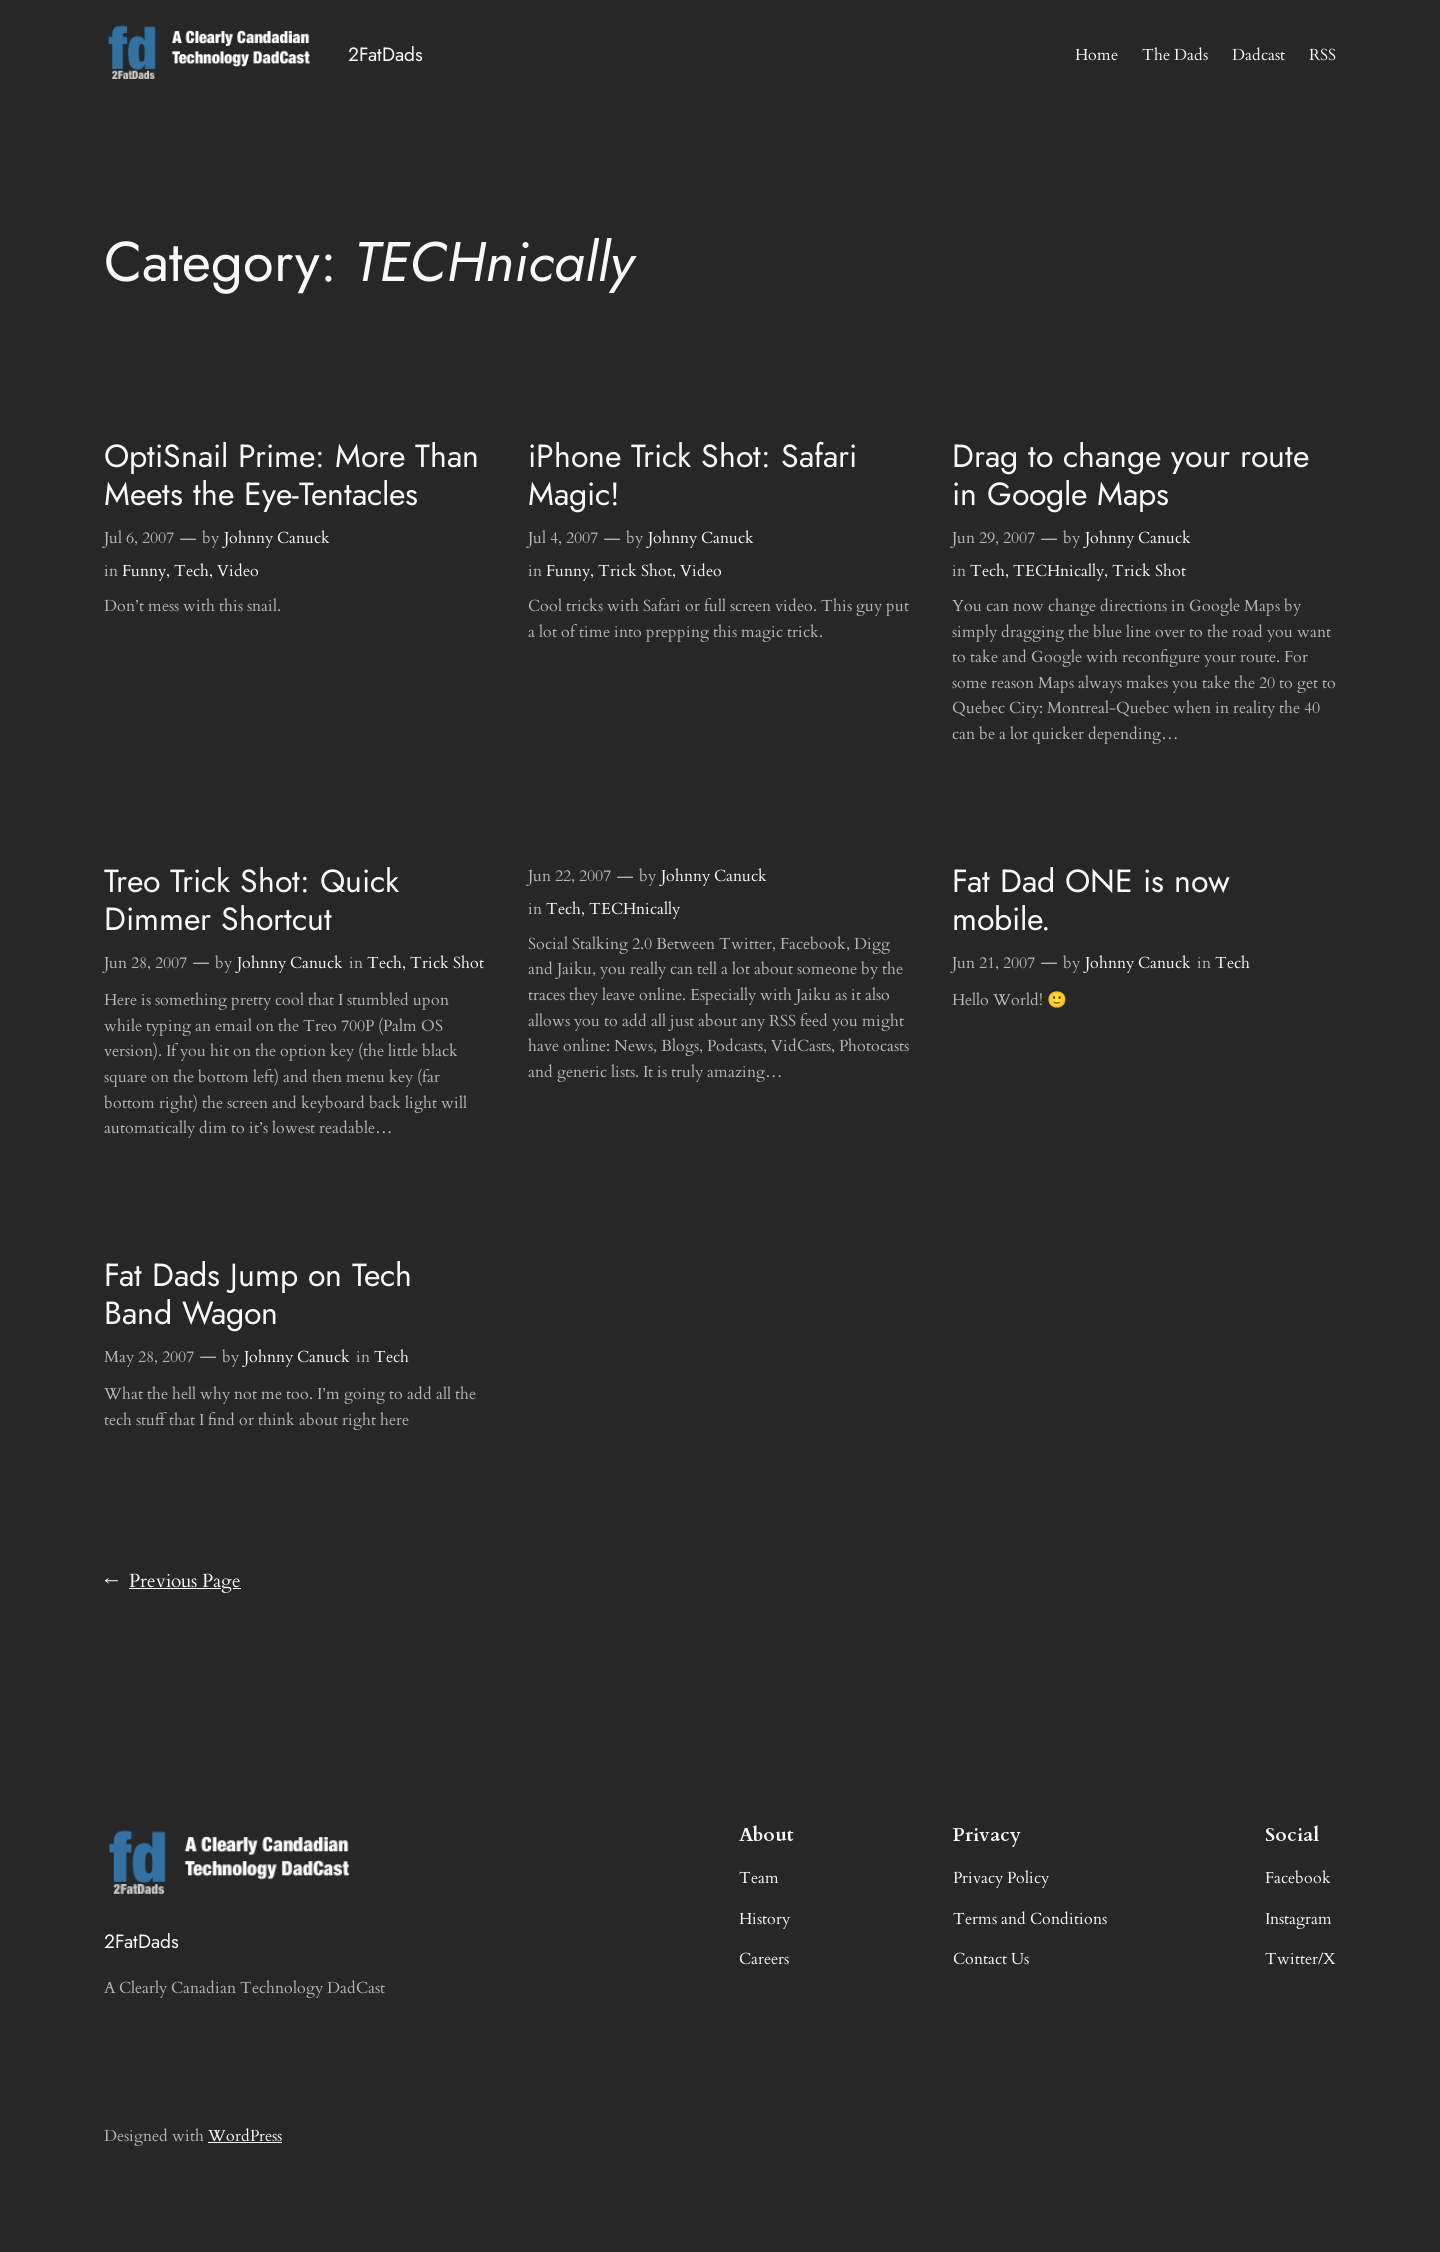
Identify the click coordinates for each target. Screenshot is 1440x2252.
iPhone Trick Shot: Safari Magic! (692, 475)
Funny (144, 571)
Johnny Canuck (277, 538)
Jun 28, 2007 (145, 963)
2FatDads (385, 54)
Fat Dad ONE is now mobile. (1091, 900)
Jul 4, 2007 (563, 538)
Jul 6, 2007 (139, 538)
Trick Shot (635, 571)
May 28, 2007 (149, 1357)
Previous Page (172, 1582)
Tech (191, 571)
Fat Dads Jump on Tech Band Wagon (258, 1294)
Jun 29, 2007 (993, 538)
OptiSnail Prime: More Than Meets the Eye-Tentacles (291, 475)
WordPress (245, 2136)
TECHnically (1058, 571)
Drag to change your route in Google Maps (1130, 475)
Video (238, 571)
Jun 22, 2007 (569, 876)
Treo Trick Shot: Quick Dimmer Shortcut (251, 900)
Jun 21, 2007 (993, 963)
